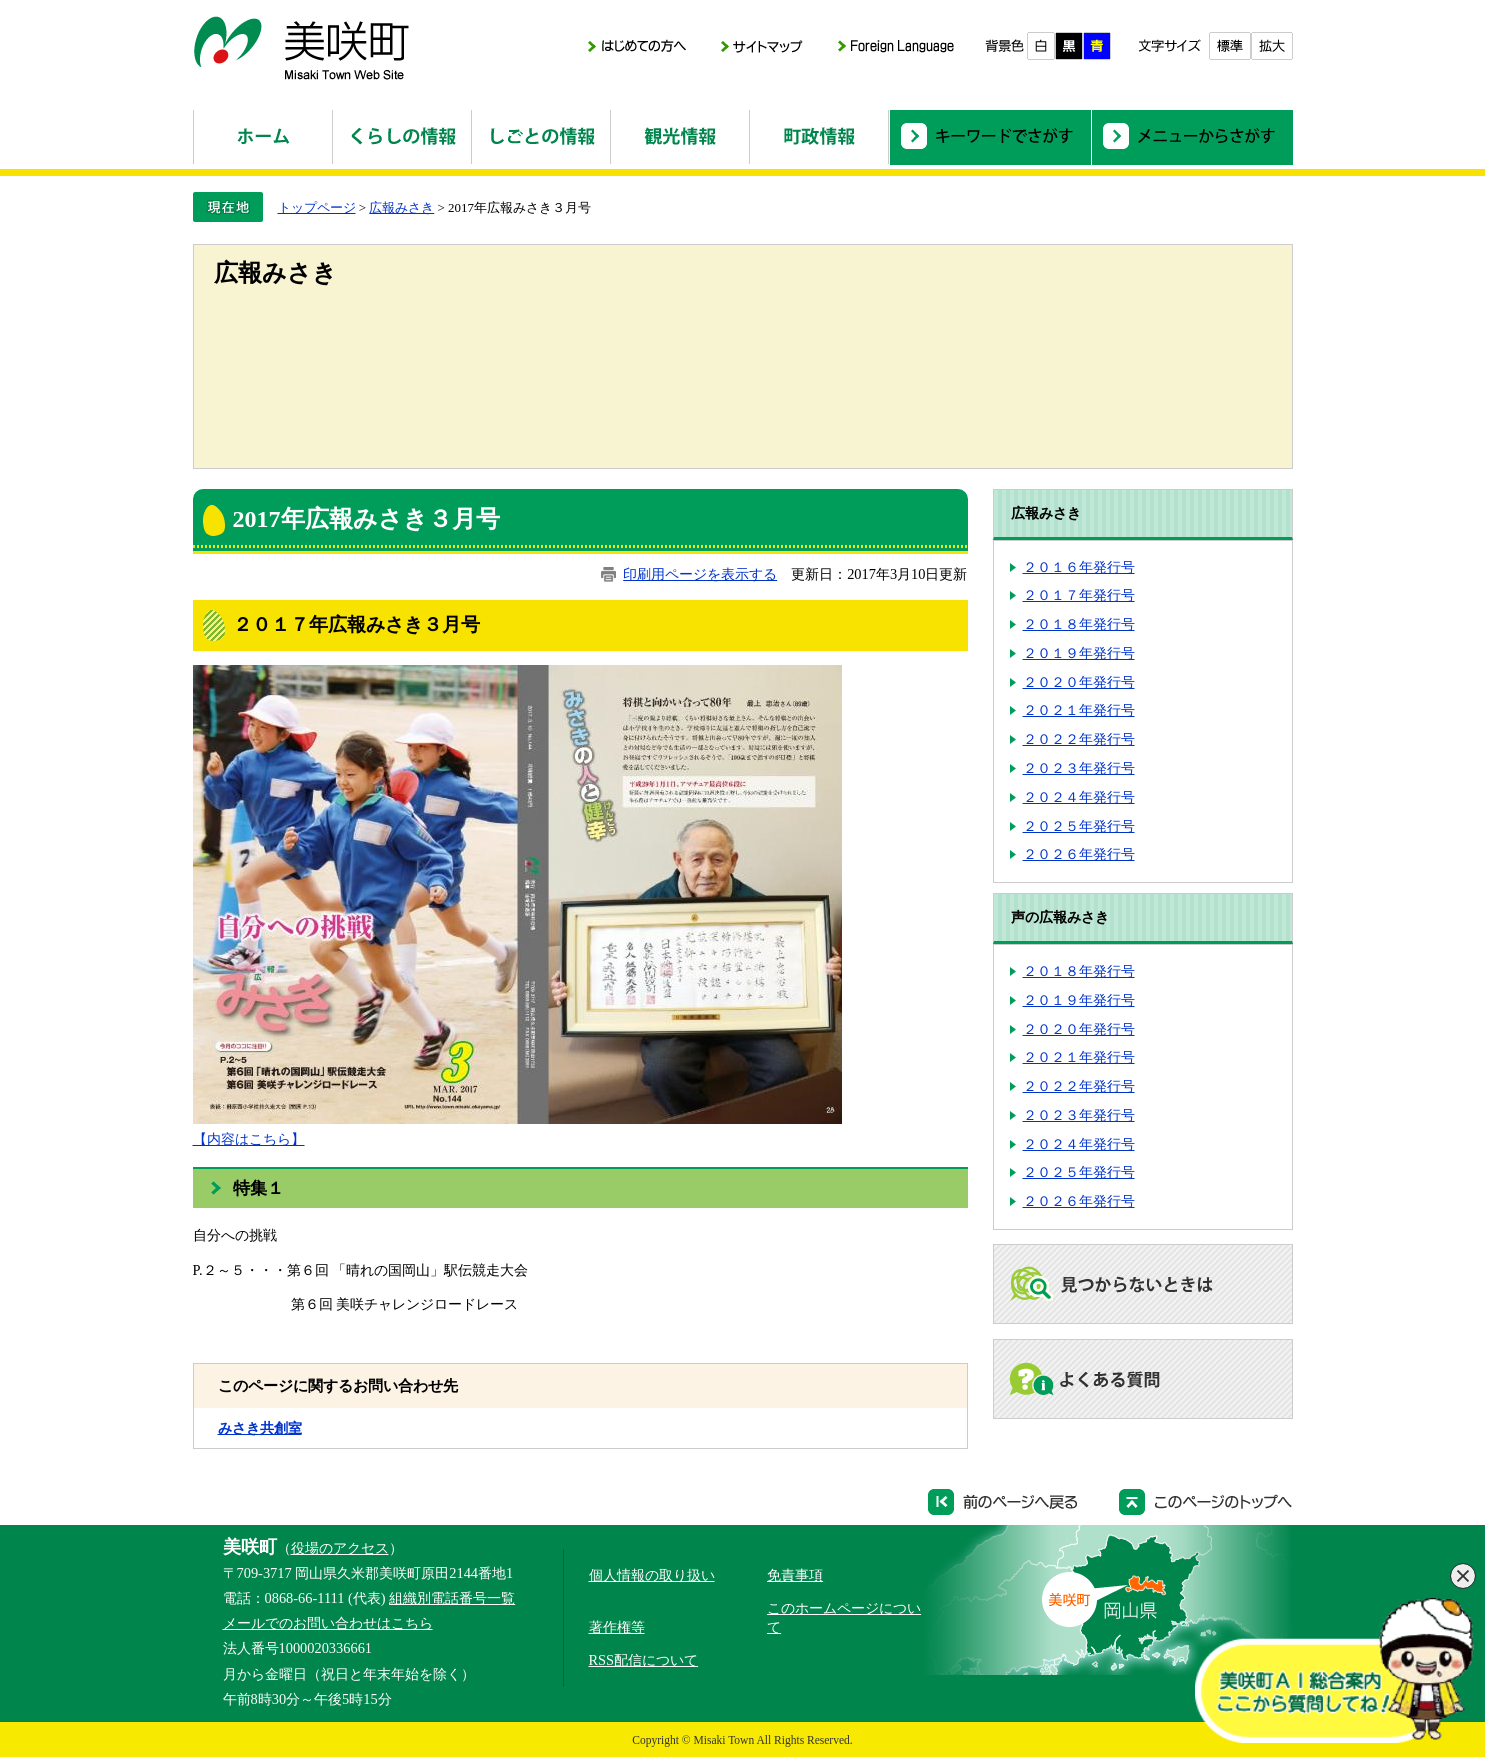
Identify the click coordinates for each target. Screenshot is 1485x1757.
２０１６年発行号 (1079, 567)
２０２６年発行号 (1079, 854)
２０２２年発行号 (1079, 739)
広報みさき (401, 207)
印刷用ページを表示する (700, 574)
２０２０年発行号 (1079, 682)
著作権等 (617, 1627)
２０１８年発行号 (1079, 624)
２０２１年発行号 (1079, 710)
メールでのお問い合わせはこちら (328, 1623)
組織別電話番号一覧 (452, 1598)
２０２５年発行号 (1079, 826)
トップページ (317, 207)
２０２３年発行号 (1079, 768)
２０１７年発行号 (1079, 595)
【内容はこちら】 (249, 1139)
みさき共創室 (260, 1428)
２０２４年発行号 (1079, 797)
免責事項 (795, 1575)
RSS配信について (644, 1660)
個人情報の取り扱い (652, 1575)
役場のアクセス (340, 1548)
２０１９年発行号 (1079, 653)
